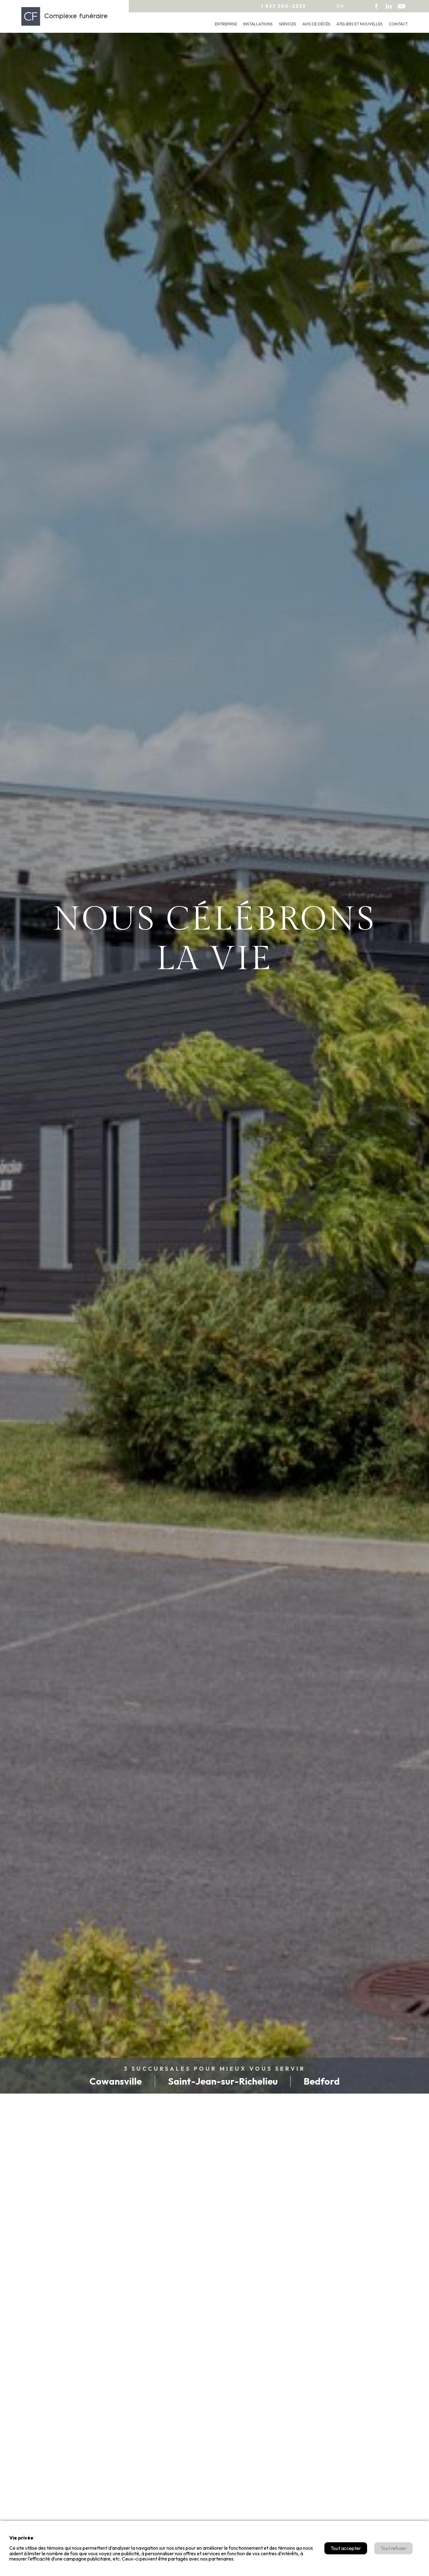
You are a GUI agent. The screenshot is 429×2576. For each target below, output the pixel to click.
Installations (258, 23)
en (340, 6)
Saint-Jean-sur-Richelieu (223, 2081)
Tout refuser (393, 2548)
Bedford (322, 2081)
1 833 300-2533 (283, 6)
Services (287, 23)
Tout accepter (346, 2548)
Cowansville (115, 2081)
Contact (398, 23)
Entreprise (226, 23)
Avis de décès (316, 23)
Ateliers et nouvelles (359, 23)
